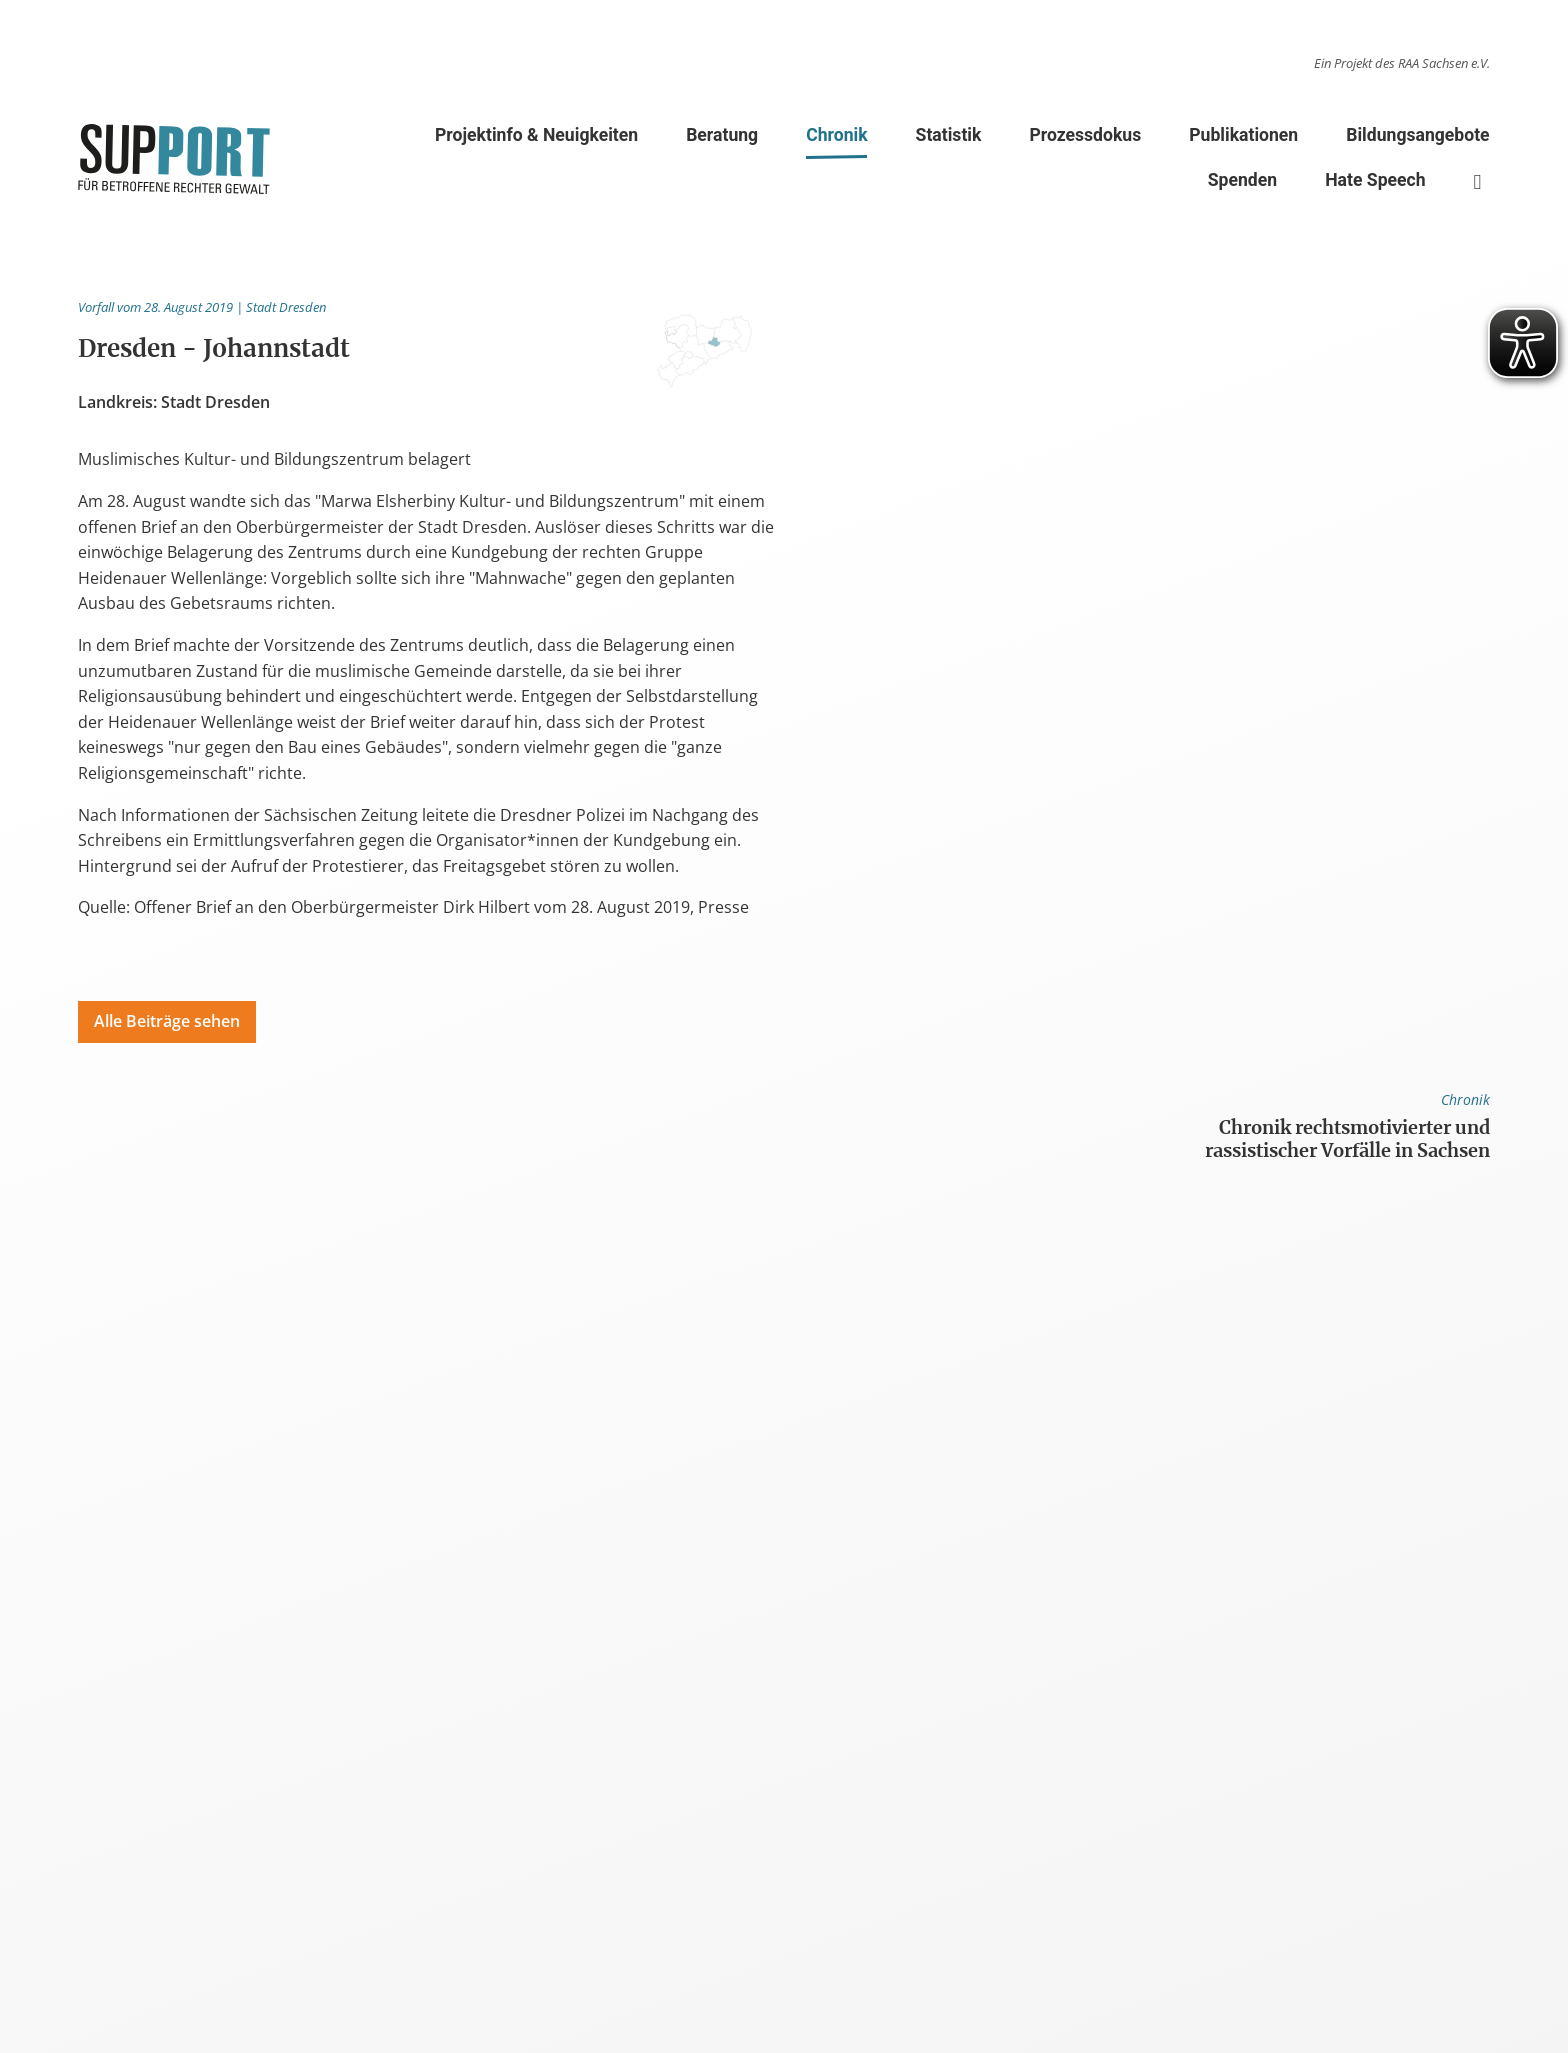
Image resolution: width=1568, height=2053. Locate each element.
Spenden (1242, 180)
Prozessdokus (1085, 135)
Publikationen (1243, 135)
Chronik (836, 139)
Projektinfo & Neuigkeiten (536, 135)
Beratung (722, 135)
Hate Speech (1375, 180)
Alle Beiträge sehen (167, 1021)
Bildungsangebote (1417, 135)
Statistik (949, 135)
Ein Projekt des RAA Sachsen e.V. (1402, 63)
